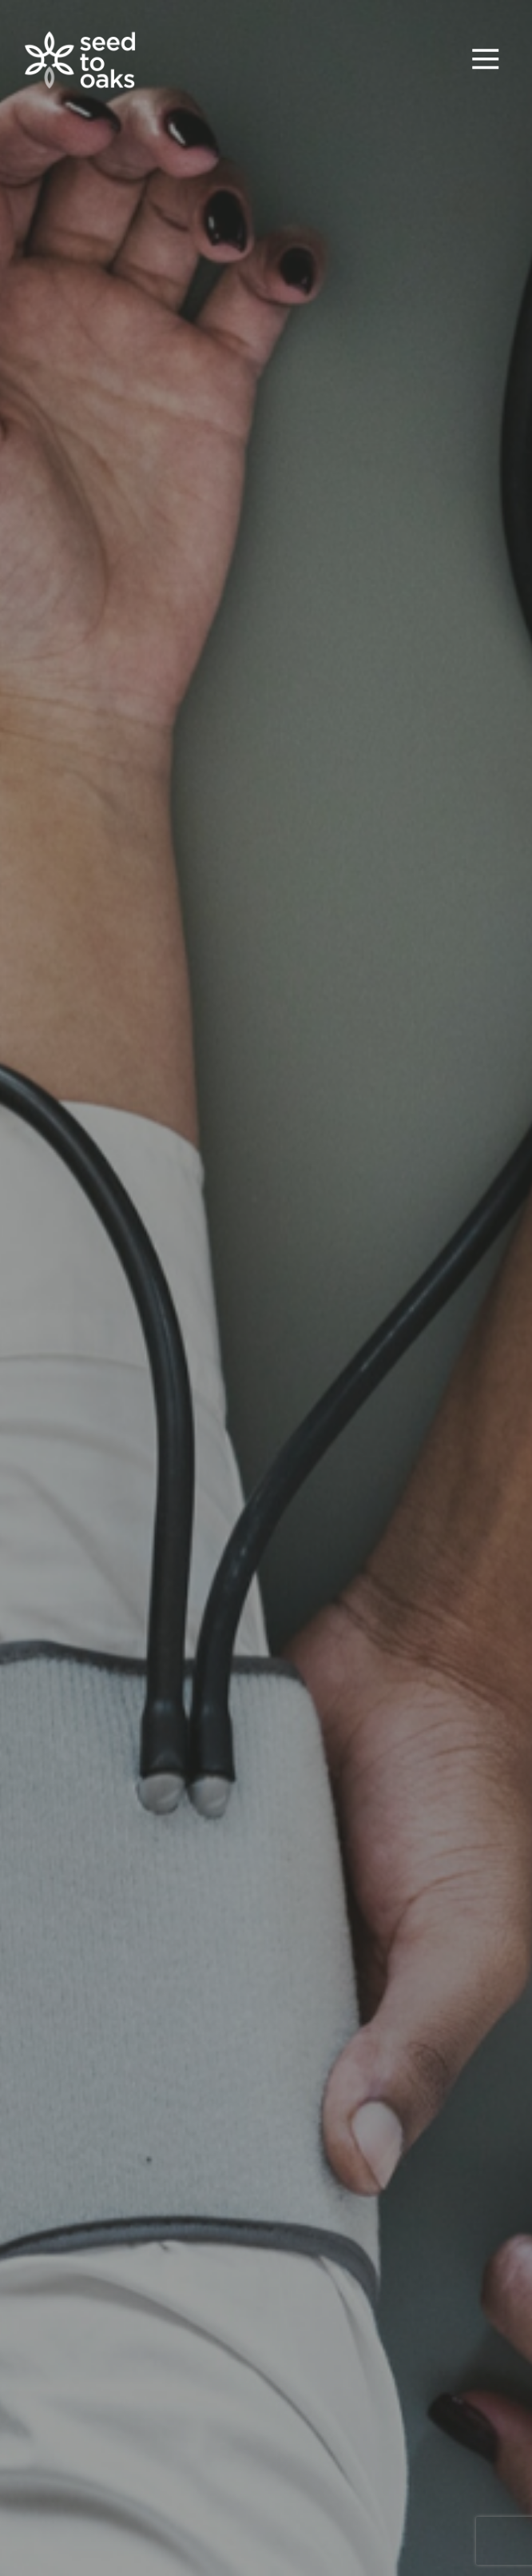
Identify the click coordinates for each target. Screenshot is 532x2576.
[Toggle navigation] (486, 60)
